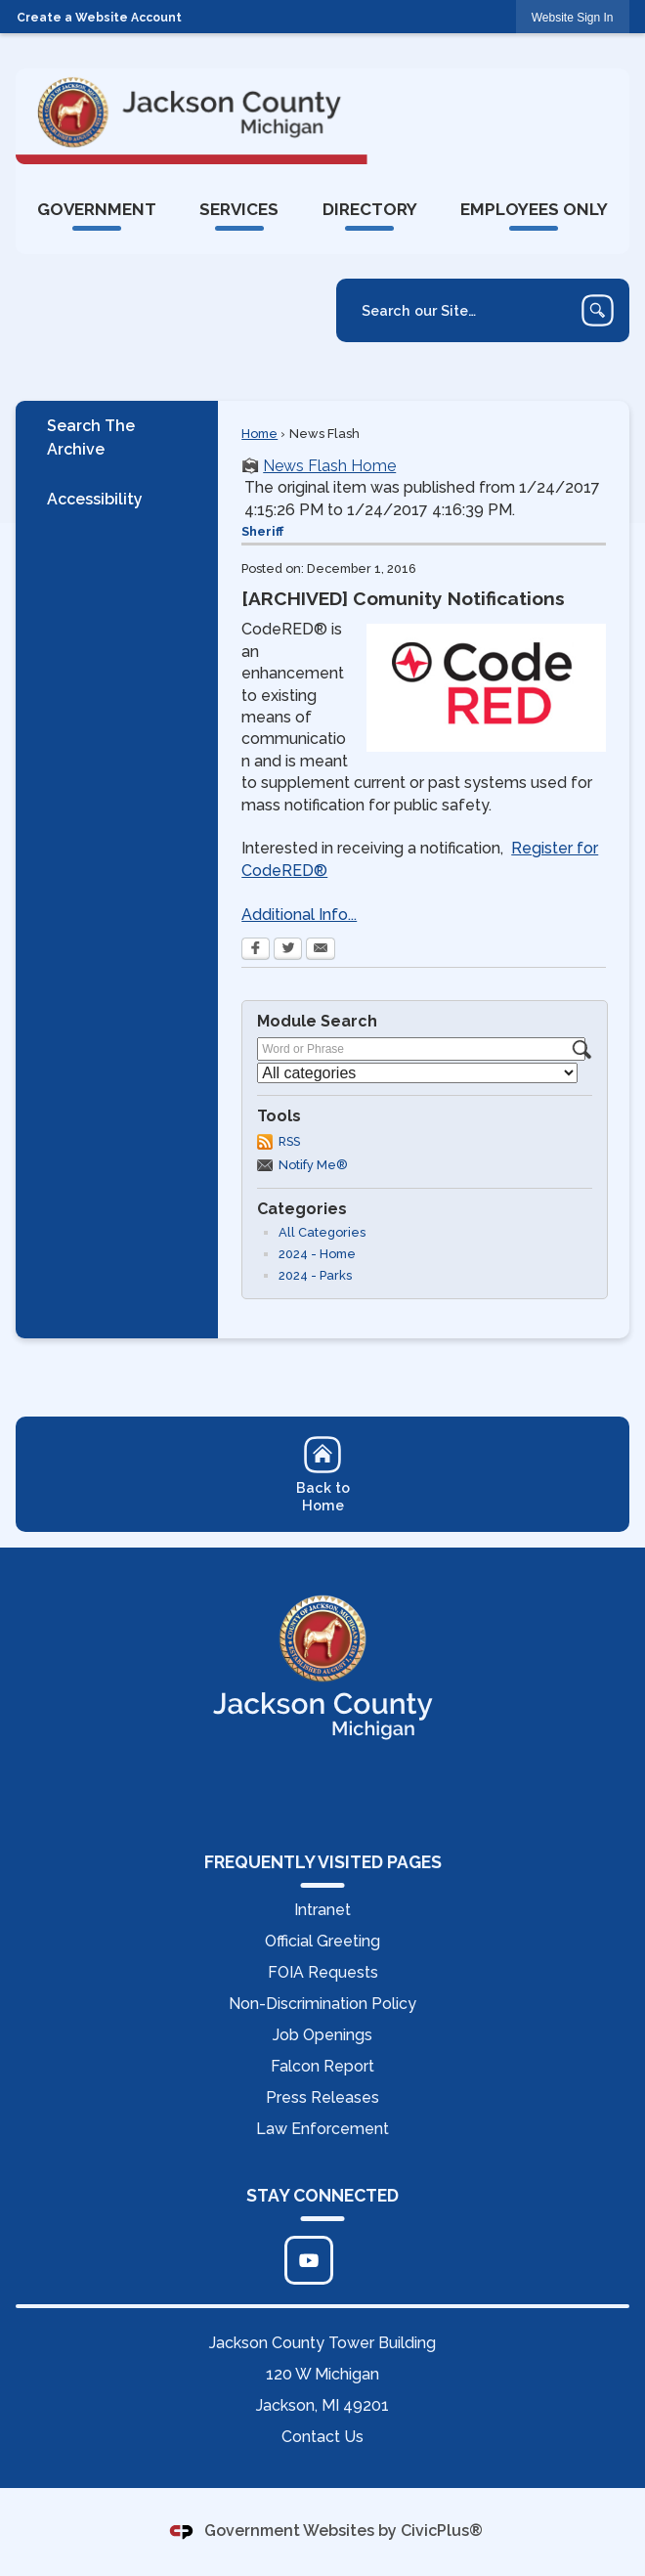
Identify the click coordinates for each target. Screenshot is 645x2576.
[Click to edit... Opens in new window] (308, 2260)
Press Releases (322, 2097)
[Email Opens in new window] (320, 950)
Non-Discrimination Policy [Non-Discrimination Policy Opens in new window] (322, 2003)
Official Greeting (322, 1941)
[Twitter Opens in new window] (288, 950)
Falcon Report (322, 2066)
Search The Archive (91, 437)
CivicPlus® (442, 2531)
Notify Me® (313, 1164)
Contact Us (322, 2436)
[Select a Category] (417, 1073)
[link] (572, 17)
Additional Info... (299, 914)
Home (259, 433)
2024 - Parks (315, 1275)
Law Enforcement (322, 2128)
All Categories (322, 1232)
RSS (289, 1141)
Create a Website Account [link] (99, 17)
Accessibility (95, 499)
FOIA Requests (323, 1972)
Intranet (322, 1909)
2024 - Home (317, 1253)
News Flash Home (329, 466)
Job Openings (322, 2035)
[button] (597, 310)
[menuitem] (96, 209)
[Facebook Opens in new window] (255, 950)
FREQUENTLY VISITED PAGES (323, 1862)
